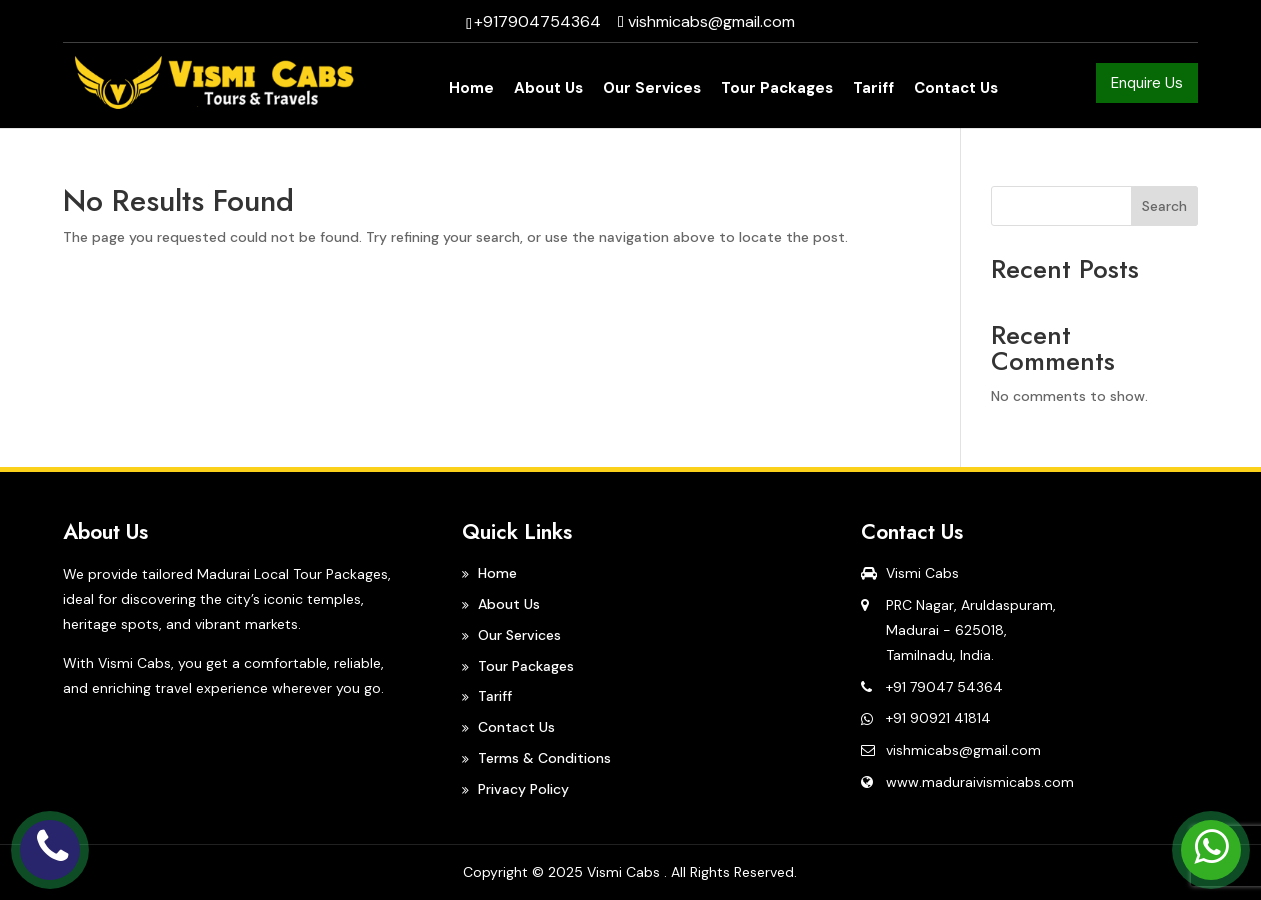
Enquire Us (1147, 83)
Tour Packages (777, 89)
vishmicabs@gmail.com (963, 750)
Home (471, 89)
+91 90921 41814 (938, 718)
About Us (548, 89)
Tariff (873, 89)
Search (1164, 206)
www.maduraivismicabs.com (980, 782)
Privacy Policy (523, 789)
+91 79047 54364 (944, 687)
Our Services (652, 89)
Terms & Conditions (544, 758)
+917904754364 (537, 21)
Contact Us (956, 89)
